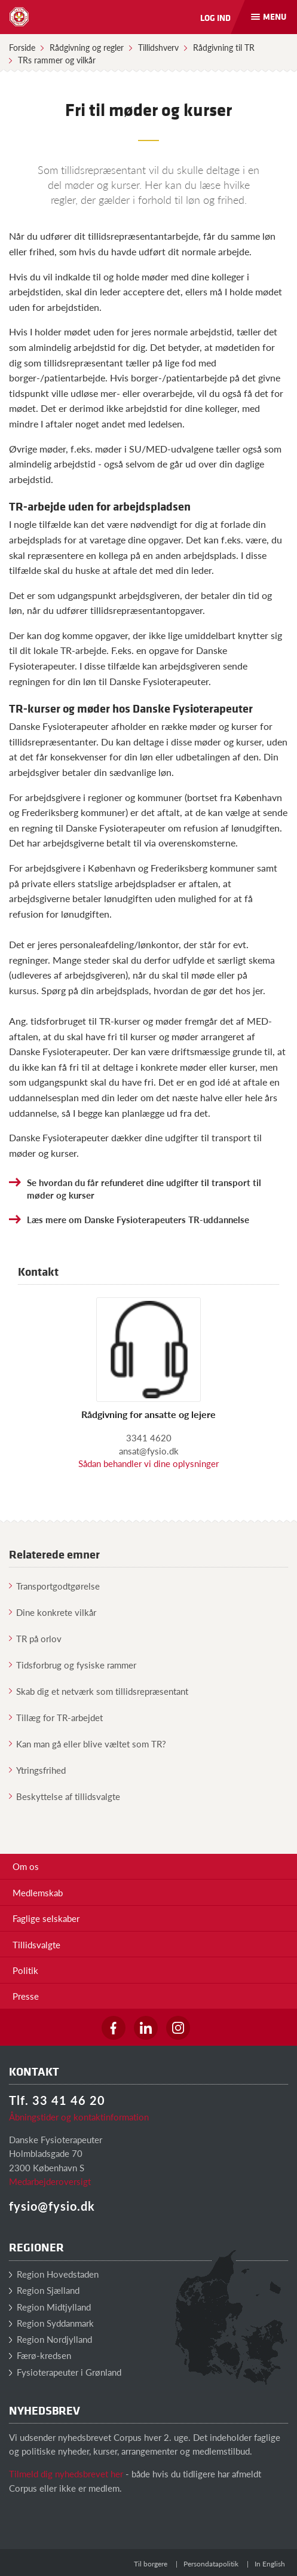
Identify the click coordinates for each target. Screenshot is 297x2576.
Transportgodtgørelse (54, 1585)
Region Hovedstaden (54, 2274)
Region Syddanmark (51, 2323)
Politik (25, 1970)
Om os (26, 1866)
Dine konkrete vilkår (52, 1612)
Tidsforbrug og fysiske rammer (72, 1664)
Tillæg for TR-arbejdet (56, 1717)
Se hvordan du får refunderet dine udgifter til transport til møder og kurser (144, 1188)
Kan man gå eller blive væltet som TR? (87, 1743)
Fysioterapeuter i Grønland (65, 2372)
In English (270, 2564)
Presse (26, 1996)
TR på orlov (35, 1638)
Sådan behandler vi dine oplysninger (148, 1463)
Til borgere (150, 2564)
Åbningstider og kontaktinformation (79, 2116)
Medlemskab (38, 1892)
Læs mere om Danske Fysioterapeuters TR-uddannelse (138, 1219)
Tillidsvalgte (36, 1944)
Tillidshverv (158, 47)
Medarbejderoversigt (50, 2181)
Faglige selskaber (46, 1918)
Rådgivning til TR (224, 47)
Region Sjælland (44, 2290)
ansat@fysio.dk (149, 1450)
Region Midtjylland (50, 2306)
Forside (22, 47)
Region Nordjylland (50, 2339)
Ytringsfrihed (37, 1770)
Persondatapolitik (210, 2564)
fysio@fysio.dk (52, 2206)
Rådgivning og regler (87, 47)
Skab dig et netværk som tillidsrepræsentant (98, 1691)
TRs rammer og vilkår (57, 60)
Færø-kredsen (40, 2355)
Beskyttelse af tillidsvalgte (64, 1796)
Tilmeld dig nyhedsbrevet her (66, 2473)
